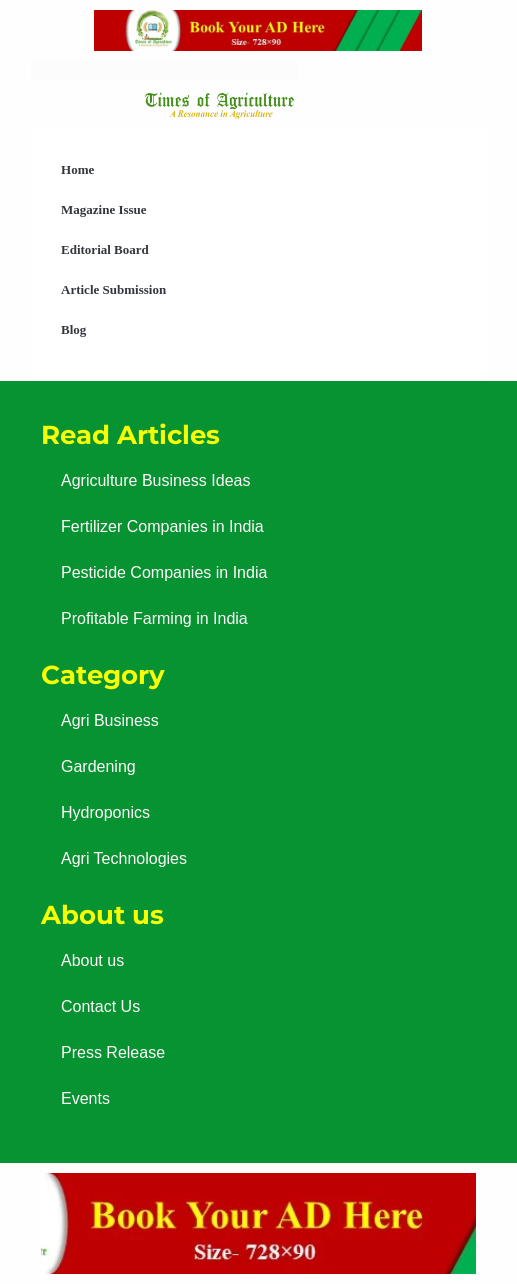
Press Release (113, 1052)
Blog (73, 329)
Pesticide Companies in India (164, 572)
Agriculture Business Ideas (155, 480)
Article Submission (113, 289)
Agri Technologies (124, 858)
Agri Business (110, 720)
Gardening (98, 766)
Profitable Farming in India (154, 618)
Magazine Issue (104, 209)
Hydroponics (105, 812)
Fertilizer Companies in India (162, 526)
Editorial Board (105, 249)
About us (92, 960)
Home (77, 169)
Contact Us (100, 1006)
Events (85, 1098)
